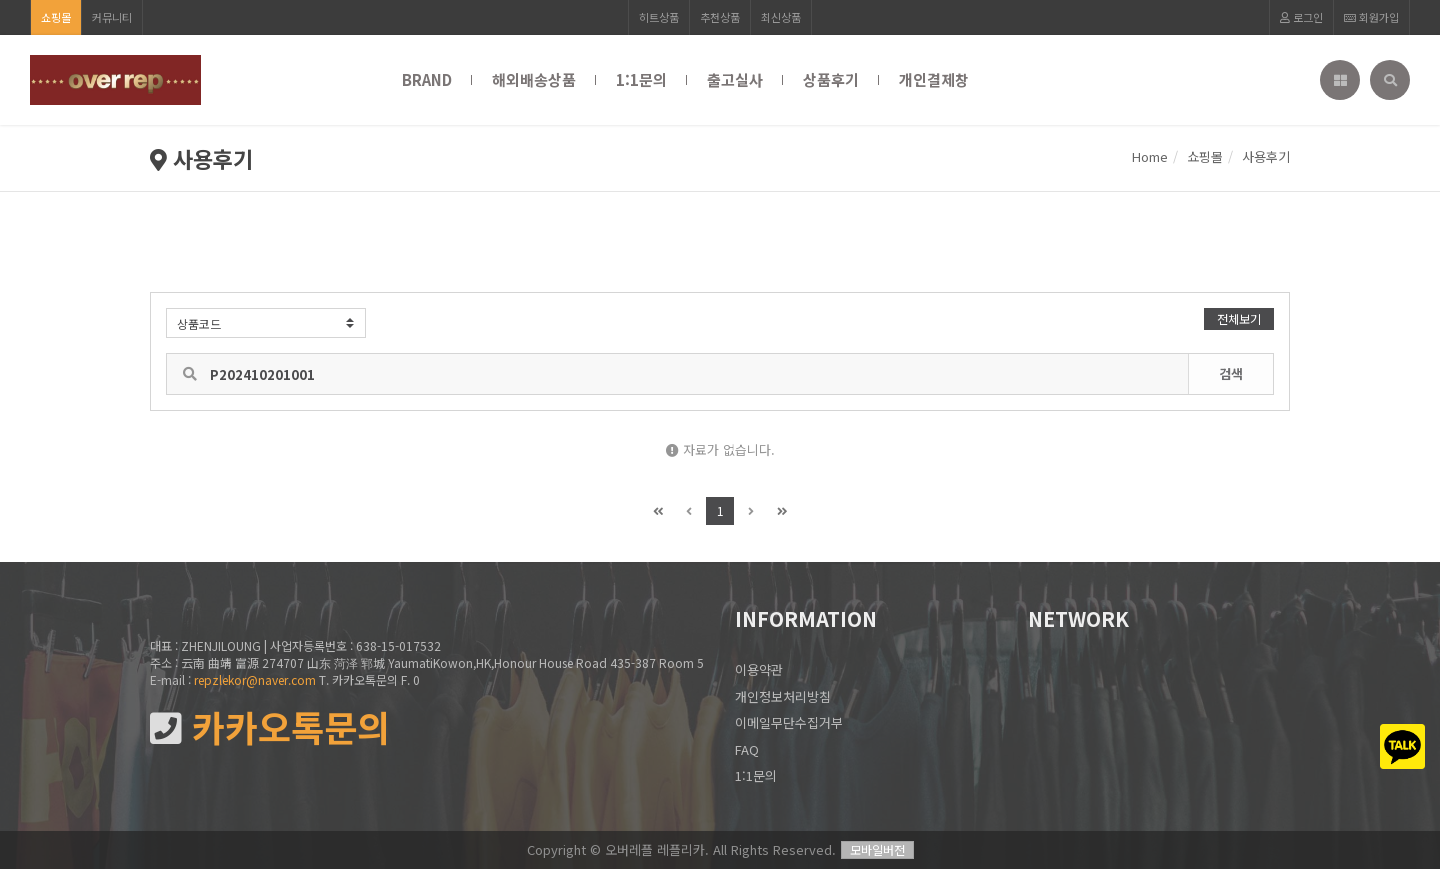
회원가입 (1371, 17)
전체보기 (1239, 318)
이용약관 (759, 669)
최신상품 (781, 17)
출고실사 (735, 79)
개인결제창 (934, 79)
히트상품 (659, 17)
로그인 (1301, 17)
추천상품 (720, 17)
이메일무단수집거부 (789, 722)
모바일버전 (877, 849)
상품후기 (831, 79)
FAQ (747, 749)
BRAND (427, 79)
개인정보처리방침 (783, 696)
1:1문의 (641, 79)
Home (1150, 156)
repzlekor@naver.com (255, 679)
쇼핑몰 (56, 17)
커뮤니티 (112, 17)
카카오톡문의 (270, 727)
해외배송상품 (534, 79)
